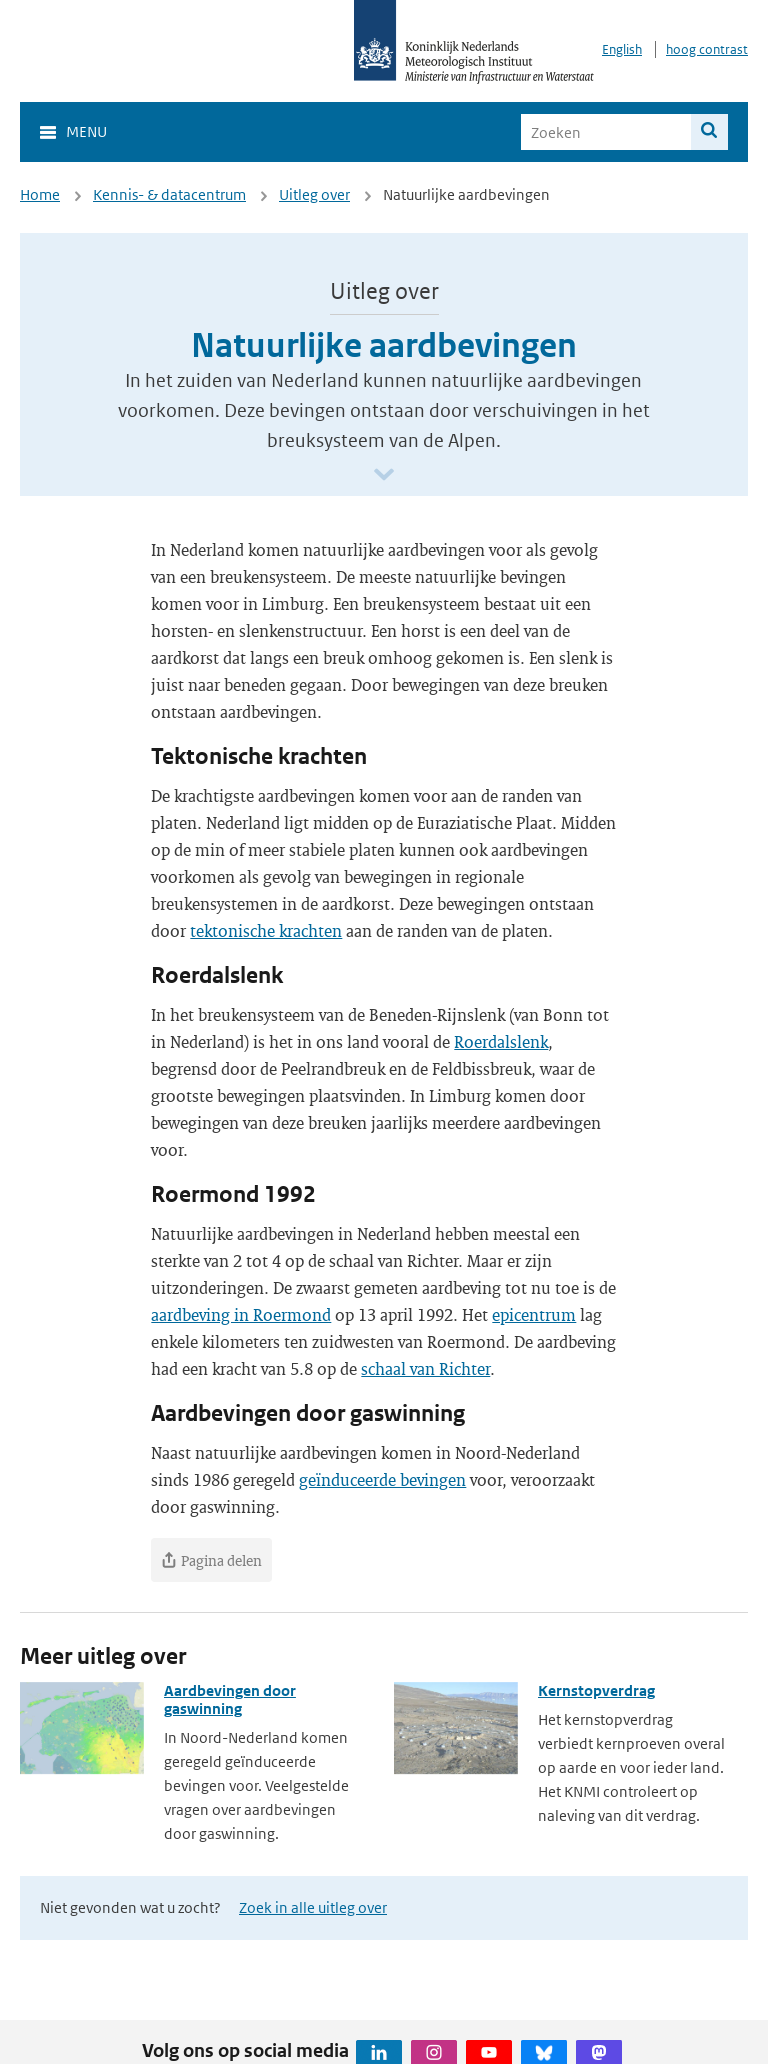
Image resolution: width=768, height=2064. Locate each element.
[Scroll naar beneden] (384, 475)
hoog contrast (707, 49)
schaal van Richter (425, 1368)
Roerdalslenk (501, 1041)
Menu (86, 131)
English (622, 49)
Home (40, 194)
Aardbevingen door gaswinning (230, 1699)
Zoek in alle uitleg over (313, 1907)
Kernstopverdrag (596, 1690)
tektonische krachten (266, 930)
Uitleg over (314, 194)
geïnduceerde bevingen (382, 1479)
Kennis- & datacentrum (169, 194)
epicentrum (534, 1314)
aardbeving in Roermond (241, 1314)
